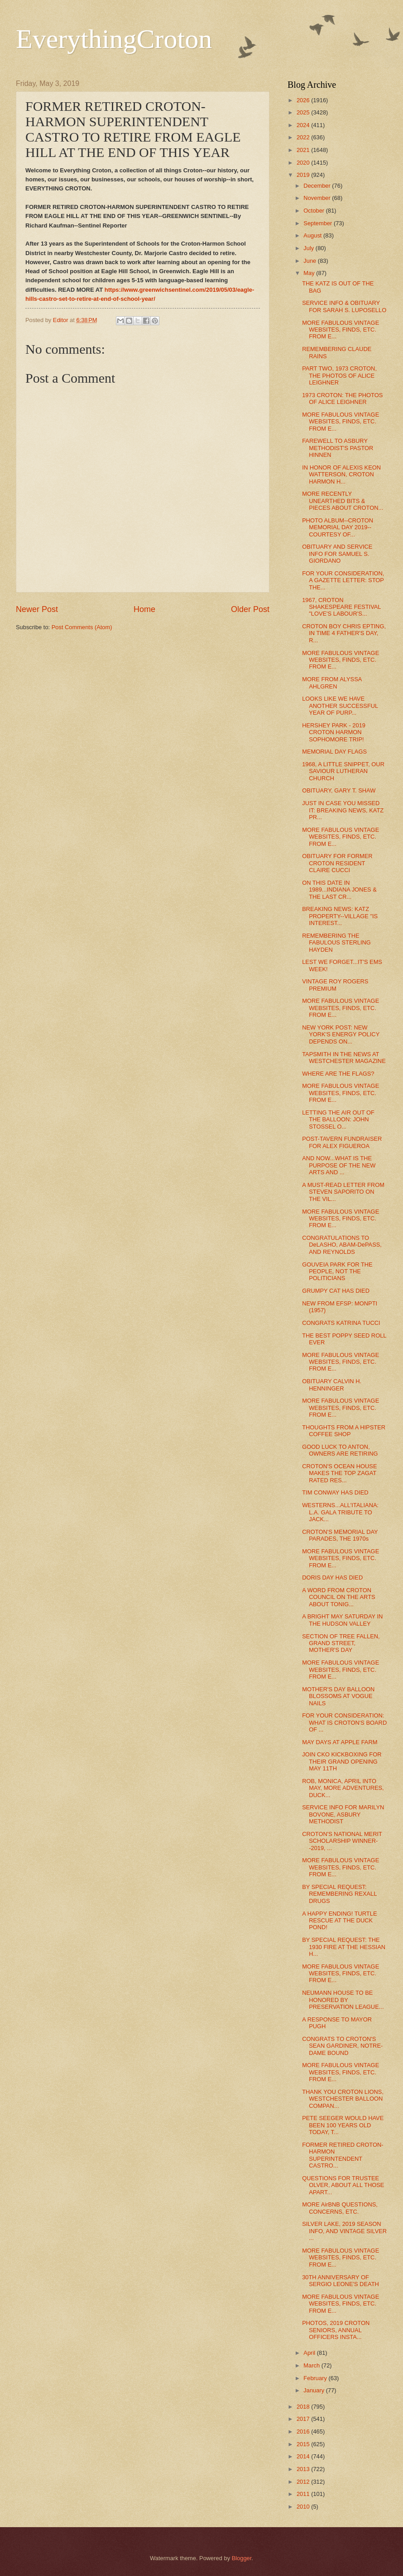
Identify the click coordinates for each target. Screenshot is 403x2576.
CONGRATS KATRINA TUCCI (341, 1322)
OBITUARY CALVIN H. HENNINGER (331, 1384)
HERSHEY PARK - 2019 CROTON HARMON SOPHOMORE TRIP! (333, 732)
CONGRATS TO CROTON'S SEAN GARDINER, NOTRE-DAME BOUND (342, 2045)
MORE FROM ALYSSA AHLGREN (331, 682)
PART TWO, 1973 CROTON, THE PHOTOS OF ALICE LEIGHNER (339, 375)
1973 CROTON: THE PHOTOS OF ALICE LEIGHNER (342, 398)
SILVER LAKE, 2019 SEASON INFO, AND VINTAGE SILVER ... (344, 2230)
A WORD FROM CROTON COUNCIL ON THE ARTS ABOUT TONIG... (338, 1597)
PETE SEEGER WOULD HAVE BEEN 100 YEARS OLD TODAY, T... (343, 2125)
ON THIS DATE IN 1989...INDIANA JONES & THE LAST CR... (339, 889)
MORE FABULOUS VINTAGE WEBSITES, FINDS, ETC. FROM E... (340, 329)
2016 (304, 2431)
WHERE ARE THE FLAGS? (338, 1073)
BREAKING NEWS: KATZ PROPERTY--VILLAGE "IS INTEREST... (340, 916)
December (317, 185)
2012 (304, 2481)
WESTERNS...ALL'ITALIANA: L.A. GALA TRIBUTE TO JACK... (340, 1512)
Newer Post (37, 609)
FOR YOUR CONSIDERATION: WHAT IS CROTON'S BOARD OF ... (344, 1722)
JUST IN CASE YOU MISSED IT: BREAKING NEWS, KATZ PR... (343, 810)
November (317, 198)
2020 (304, 162)
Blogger (242, 2558)
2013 (304, 2469)
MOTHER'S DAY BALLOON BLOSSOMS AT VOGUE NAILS (338, 1696)
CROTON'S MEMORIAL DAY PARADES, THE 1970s (340, 1535)
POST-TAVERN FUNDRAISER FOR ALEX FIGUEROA (342, 1142)
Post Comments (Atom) (82, 627)
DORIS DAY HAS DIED (332, 1577)
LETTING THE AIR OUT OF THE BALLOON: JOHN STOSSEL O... (338, 1119)
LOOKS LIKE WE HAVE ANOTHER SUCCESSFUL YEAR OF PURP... (340, 705)
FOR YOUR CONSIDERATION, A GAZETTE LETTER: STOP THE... (343, 580)
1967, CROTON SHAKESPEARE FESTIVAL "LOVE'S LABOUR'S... (341, 607)
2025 (304, 112)
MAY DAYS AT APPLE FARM (339, 1742)
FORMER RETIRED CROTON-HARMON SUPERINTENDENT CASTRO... (342, 2155)
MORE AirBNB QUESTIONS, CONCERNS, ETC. (340, 2208)
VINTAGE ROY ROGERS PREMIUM (335, 984)
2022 (304, 137)
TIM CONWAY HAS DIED (335, 1492)
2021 (304, 150)
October (314, 210)
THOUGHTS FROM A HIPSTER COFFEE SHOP (343, 1430)
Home (144, 609)
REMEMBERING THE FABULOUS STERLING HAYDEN (336, 942)
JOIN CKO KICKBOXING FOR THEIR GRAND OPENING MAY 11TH (341, 1761)
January (314, 2390)
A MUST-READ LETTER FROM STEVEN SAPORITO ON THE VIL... (343, 1191)
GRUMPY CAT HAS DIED (335, 1290)
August (313, 235)
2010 (304, 2506)
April (310, 2352)
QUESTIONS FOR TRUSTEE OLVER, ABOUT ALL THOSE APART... (343, 2185)
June (310, 260)
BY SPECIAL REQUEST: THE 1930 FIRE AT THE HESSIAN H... (343, 1946)
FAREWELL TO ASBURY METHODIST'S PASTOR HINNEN (337, 447)
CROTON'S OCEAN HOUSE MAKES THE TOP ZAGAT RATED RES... (339, 1473)
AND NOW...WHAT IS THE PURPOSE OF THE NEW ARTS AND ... (338, 1165)
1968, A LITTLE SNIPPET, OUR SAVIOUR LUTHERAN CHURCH (343, 771)
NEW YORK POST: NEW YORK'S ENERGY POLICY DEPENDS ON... (340, 1034)
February (315, 2378)
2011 (304, 2494)
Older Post (250, 609)
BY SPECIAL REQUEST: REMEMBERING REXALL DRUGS (339, 1893)
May (309, 273)
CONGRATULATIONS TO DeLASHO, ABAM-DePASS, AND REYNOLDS (342, 1244)
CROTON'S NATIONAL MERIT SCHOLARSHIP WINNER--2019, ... (342, 1841)
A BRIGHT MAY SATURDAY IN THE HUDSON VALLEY (342, 1620)
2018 (304, 2406)
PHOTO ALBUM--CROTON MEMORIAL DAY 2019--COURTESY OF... (337, 527)
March (312, 2365)
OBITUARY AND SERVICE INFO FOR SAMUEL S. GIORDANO (337, 553)
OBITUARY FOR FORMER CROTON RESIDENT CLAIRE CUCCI (337, 863)
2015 (304, 2444)
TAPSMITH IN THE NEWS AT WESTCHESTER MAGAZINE (344, 1057)
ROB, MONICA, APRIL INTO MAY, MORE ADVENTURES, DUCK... (343, 1788)
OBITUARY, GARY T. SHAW (338, 790)
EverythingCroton (114, 39)
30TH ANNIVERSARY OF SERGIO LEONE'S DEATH (340, 2280)
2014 (304, 2456)
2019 (304, 174)
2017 (304, 2418)
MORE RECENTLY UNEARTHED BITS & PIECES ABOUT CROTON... (342, 500)
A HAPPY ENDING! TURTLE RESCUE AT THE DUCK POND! (339, 1920)
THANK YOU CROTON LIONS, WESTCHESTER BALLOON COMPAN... (343, 2098)
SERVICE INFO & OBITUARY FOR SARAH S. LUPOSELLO (344, 306)
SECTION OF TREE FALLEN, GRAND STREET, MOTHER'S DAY (340, 1643)
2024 (304, 125)
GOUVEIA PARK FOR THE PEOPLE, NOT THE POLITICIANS (337, 1271)
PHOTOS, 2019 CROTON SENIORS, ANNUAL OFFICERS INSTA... (335, 2330)
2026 (304, 100)
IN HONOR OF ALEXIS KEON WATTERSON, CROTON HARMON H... (341, 474)
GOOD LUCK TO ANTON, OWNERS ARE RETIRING (340, 1450)
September (318, 223)
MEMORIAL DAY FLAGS (334, 751)
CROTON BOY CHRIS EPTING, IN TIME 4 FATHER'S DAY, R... (344, 633)
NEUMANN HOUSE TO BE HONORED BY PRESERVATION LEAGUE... (343, 1999)
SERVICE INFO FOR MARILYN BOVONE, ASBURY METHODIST (343, 1814)
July (309, 248)
